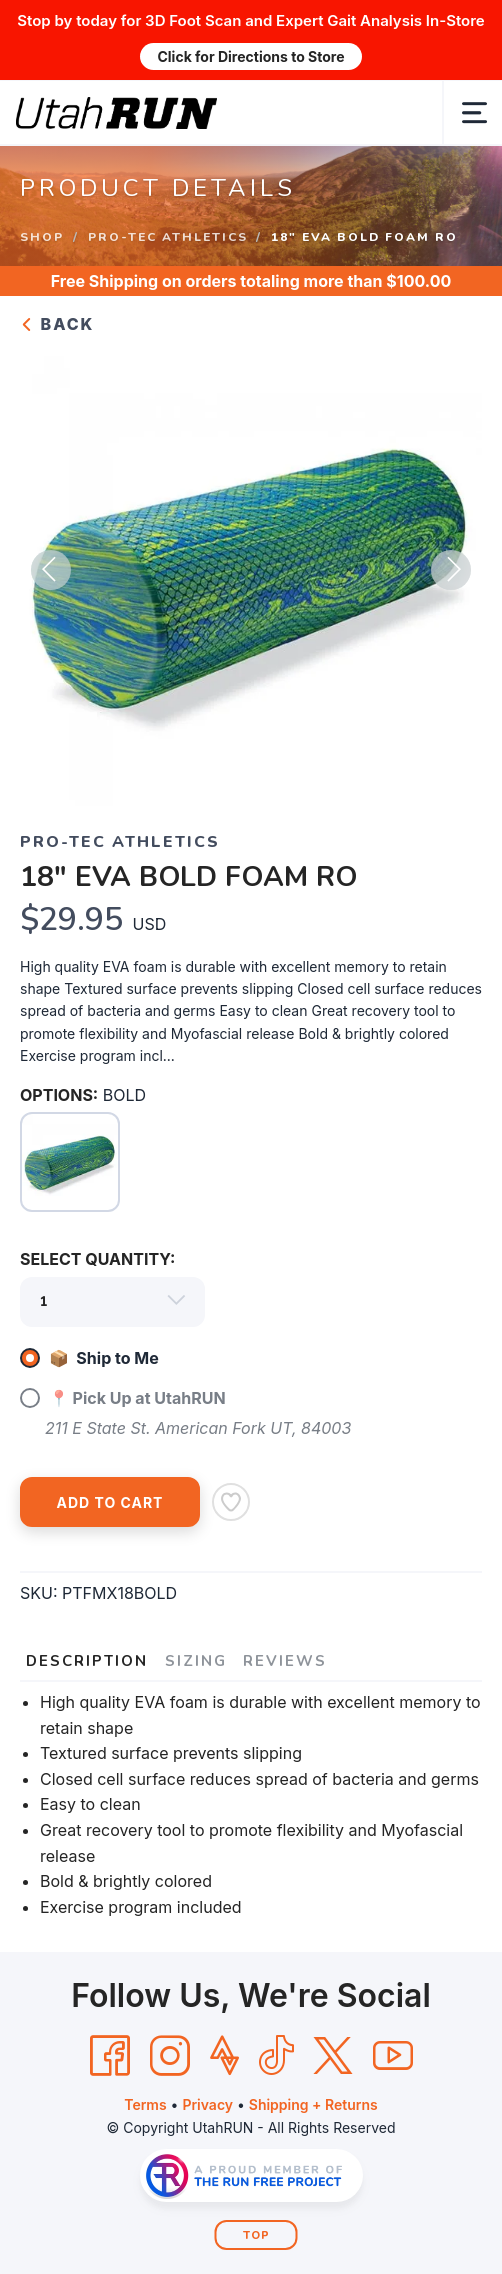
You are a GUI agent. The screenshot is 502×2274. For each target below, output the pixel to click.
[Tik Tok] (276, 2056)
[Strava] (224, 2056)
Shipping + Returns (313, 2104)
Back (57, 324)
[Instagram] (170, 2056)
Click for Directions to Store (250, 56)
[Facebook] (110, 2056)
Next (451, 570)
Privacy (207, 2104)
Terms (145, 2104)
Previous (51, 570)
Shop (42, 236)
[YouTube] (393, 2056)
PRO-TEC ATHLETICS (168, 236)
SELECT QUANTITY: (97, 1259)
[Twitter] (333, 2056)
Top (256, 2235)
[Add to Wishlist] (231, 1502)
